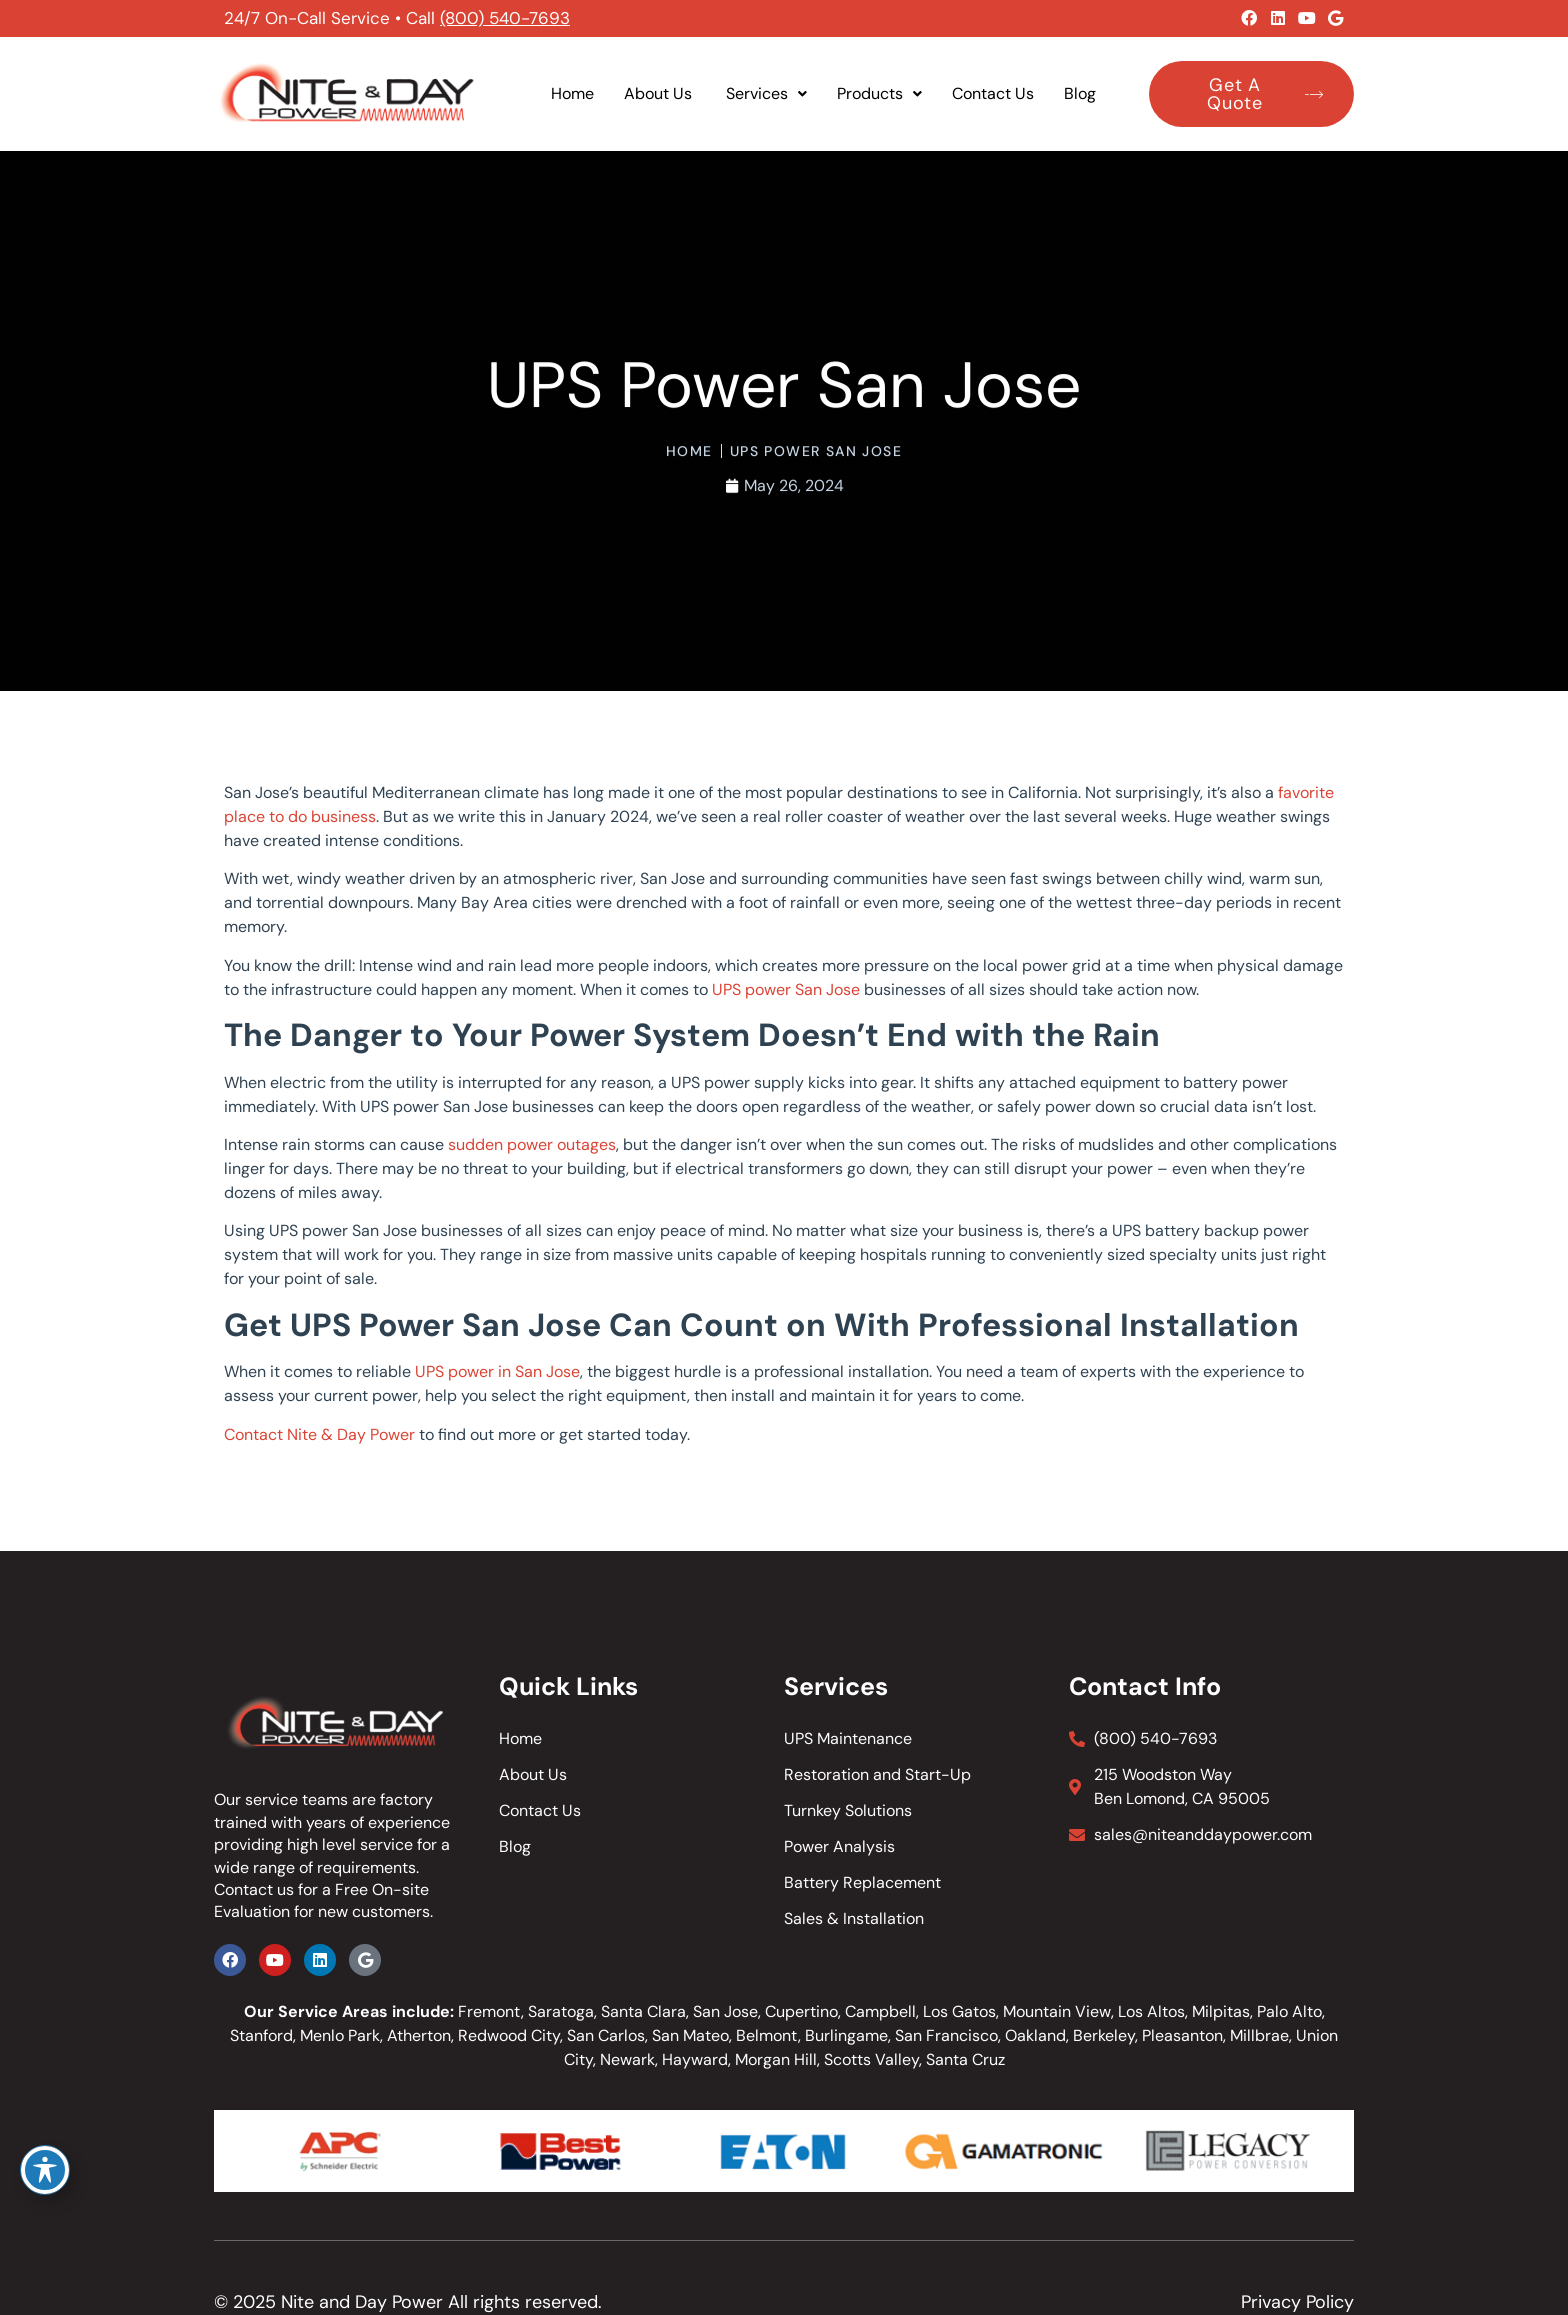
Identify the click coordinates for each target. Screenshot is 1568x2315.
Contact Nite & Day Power (319, 1434)
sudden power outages (532, 1144)
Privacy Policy (1297, 2302)
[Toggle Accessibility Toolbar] (45, 2170)
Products (879, 93)
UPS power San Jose (786, 989)
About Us (660, 93)
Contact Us (993, 93)
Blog (1080, 93)
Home (572, 93)
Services (766, 93)
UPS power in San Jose (497, 1371)
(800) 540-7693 (505, 18)
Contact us (254, 1889)
